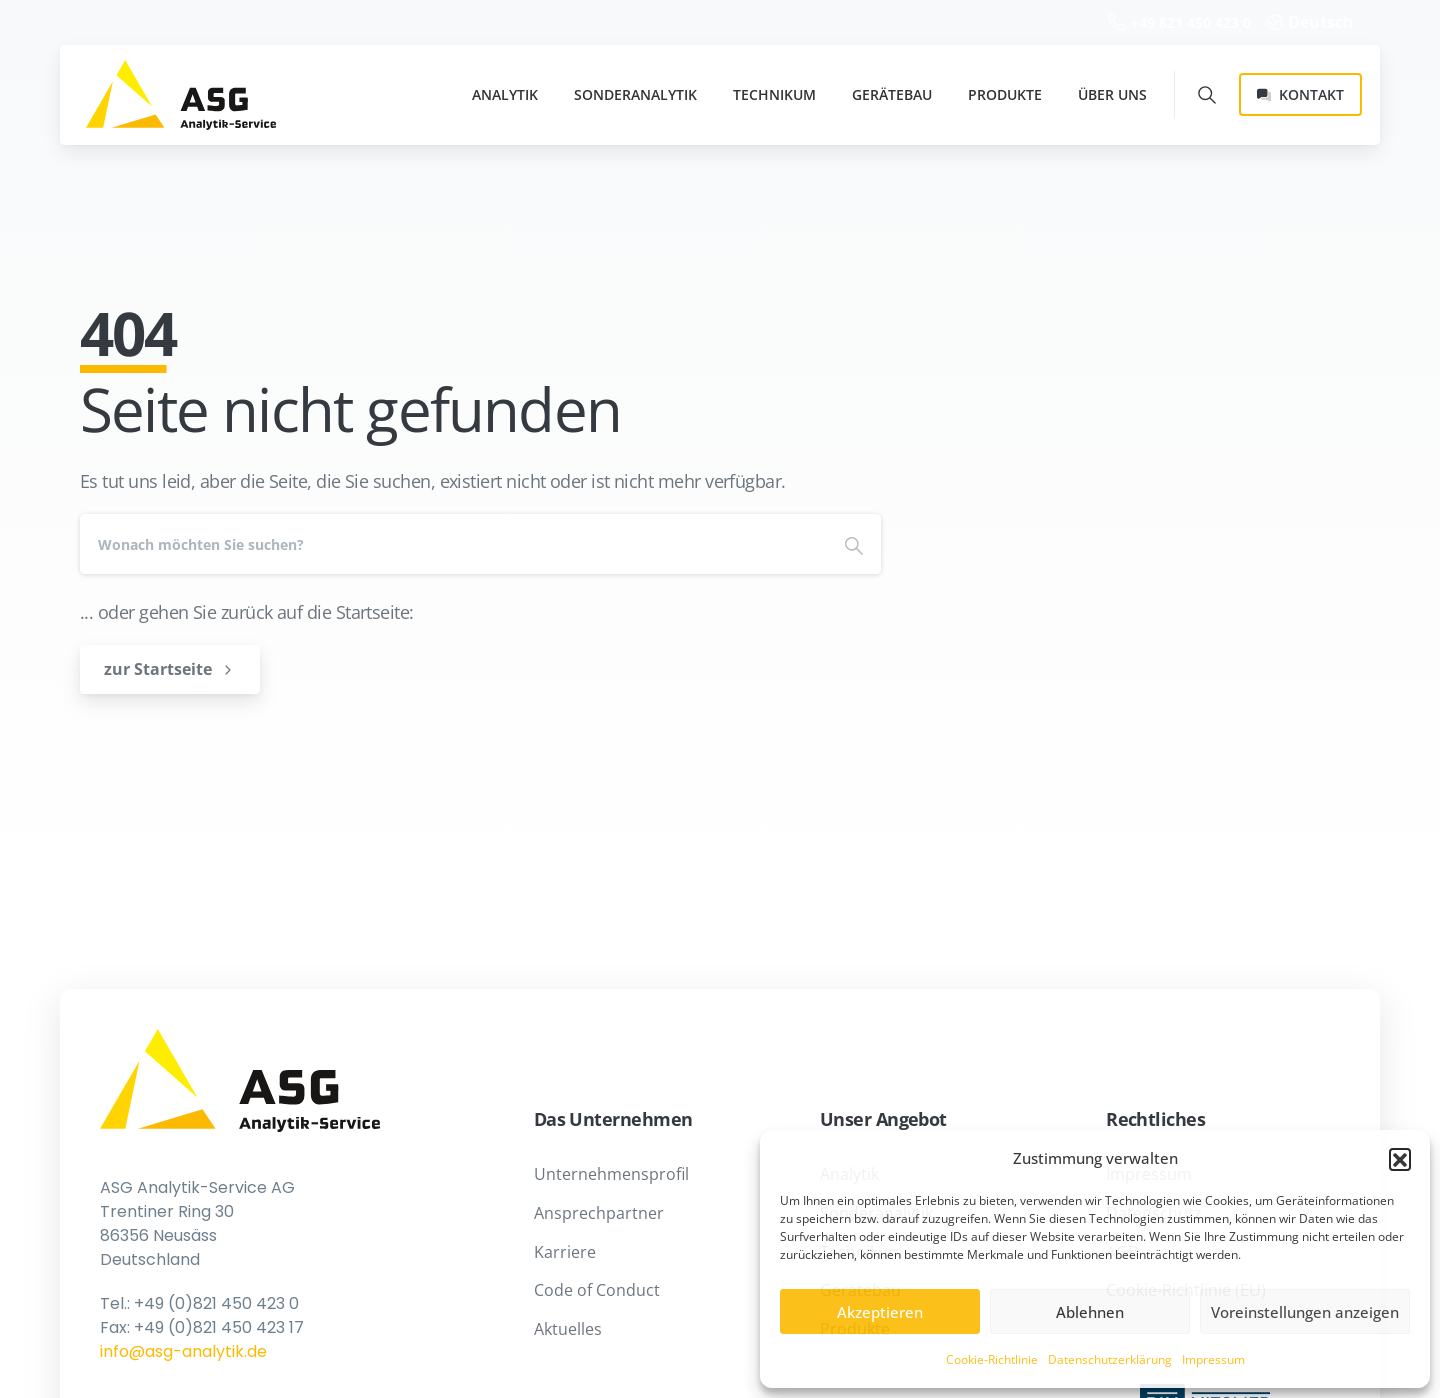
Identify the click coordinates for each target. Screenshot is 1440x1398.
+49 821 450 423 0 (1179, 22)
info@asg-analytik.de (183, 1351)
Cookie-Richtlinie (992, 1359)
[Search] (453, 544)
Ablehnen (1090, 1312)
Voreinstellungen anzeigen (1305, 1312)
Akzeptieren (880, 1312)
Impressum (1213, 1359)
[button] (1400, 1159)
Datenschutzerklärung (1110, 1359)
